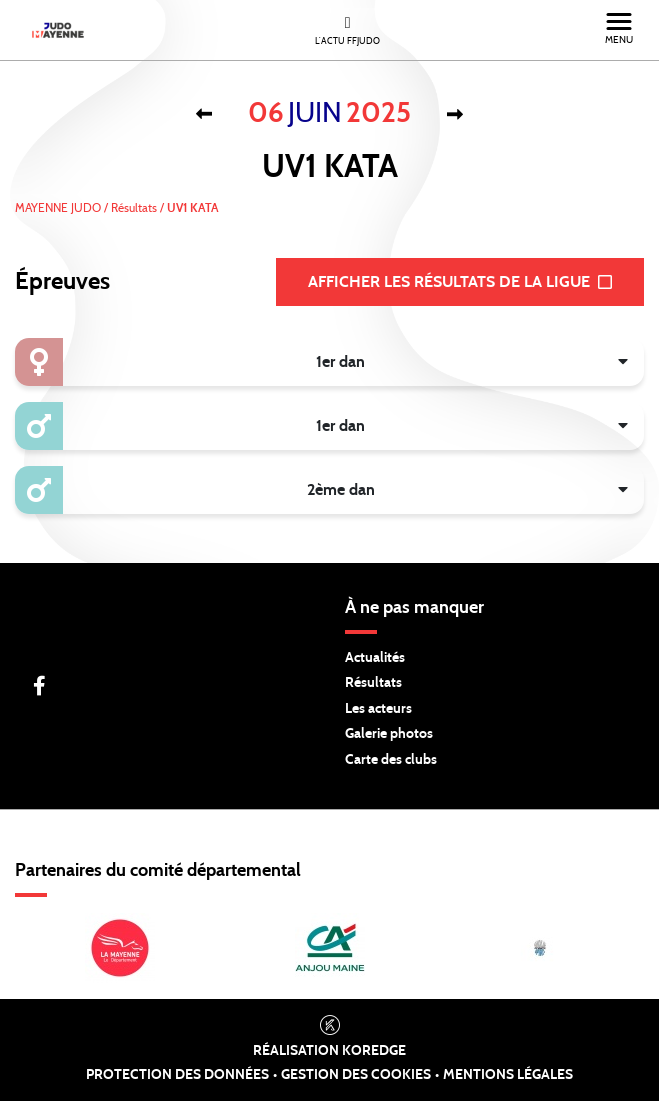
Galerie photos (389, 734)
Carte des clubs (391, 760)
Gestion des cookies (356, 1075)
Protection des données (177, 1075)
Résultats (373, 683)
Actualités (375, 658)
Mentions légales (508, 1075)
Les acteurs (378, 709)
